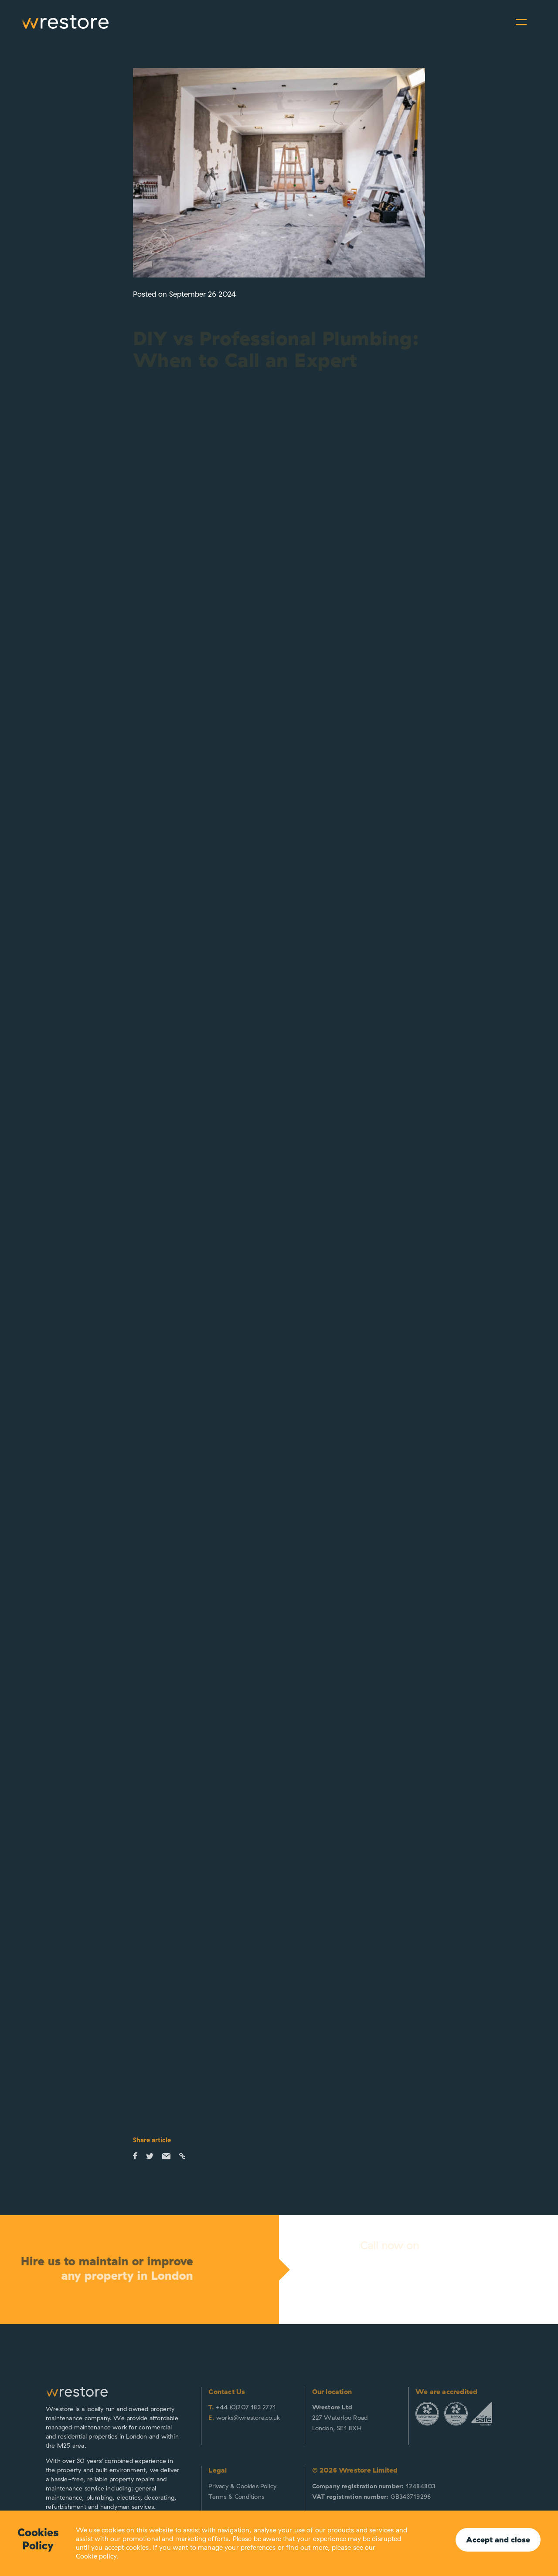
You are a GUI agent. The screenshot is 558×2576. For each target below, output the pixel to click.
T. (211, 2407)
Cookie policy (96, 2556)
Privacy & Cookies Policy (242, 2486)
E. (211, 2418)
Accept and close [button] (498, 2540)
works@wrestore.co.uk (248, 2418)
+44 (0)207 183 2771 (246, 2407)
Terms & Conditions (236, 2497)
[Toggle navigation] (521, 22)
